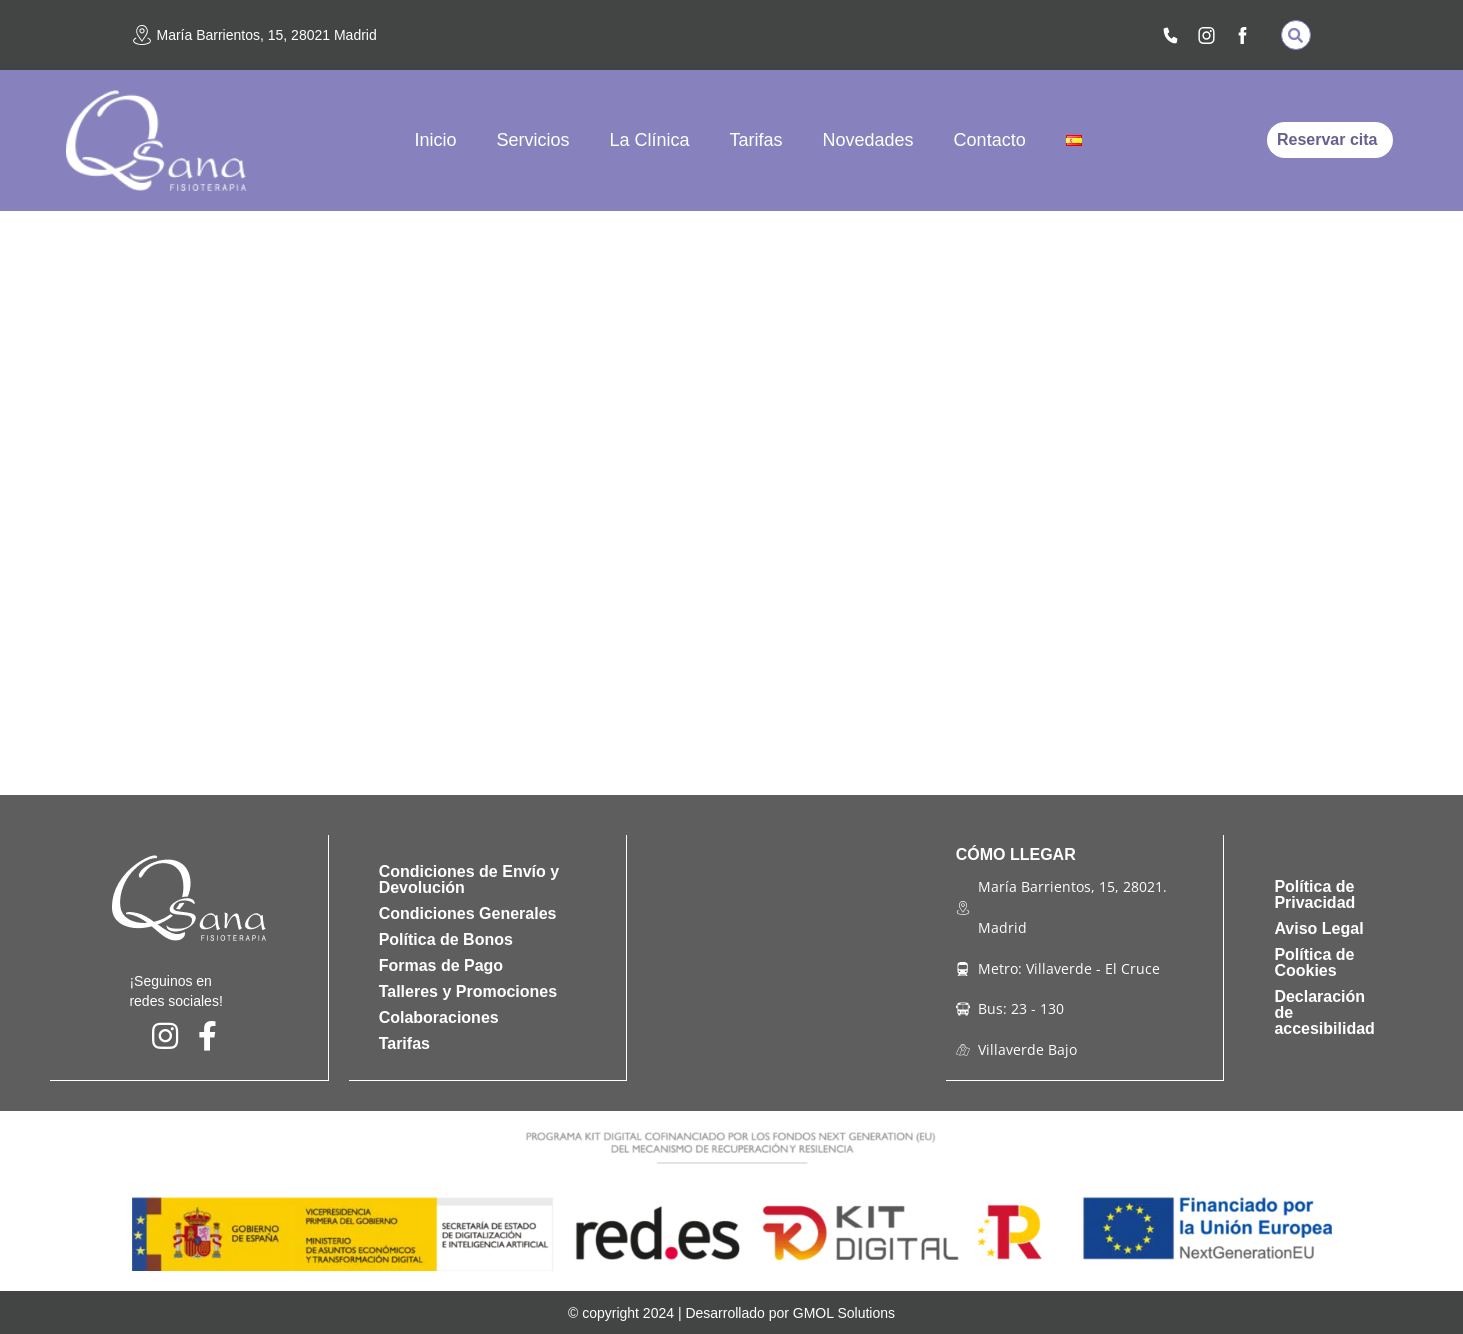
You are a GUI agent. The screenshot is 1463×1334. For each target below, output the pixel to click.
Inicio (435, 140)
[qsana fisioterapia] (786, 958)
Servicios (532, 140)
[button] (1296, 35)
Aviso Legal (1318, 928)
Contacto (990, 140)
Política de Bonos (446, 939)
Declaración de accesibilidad (1324, 1012)
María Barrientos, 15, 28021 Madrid (267, 35)
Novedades (868, 140)
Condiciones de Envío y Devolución (469, 879)
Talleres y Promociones (468, 991)
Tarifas (756, 140)
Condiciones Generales (468, 913)
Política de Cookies (1314, 962)
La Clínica (649, 140)
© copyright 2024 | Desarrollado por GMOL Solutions (731, 1312)
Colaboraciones (439, 1017)
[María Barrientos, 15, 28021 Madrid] (142, 35)
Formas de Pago (441, 965)
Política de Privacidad (1314, 894)
